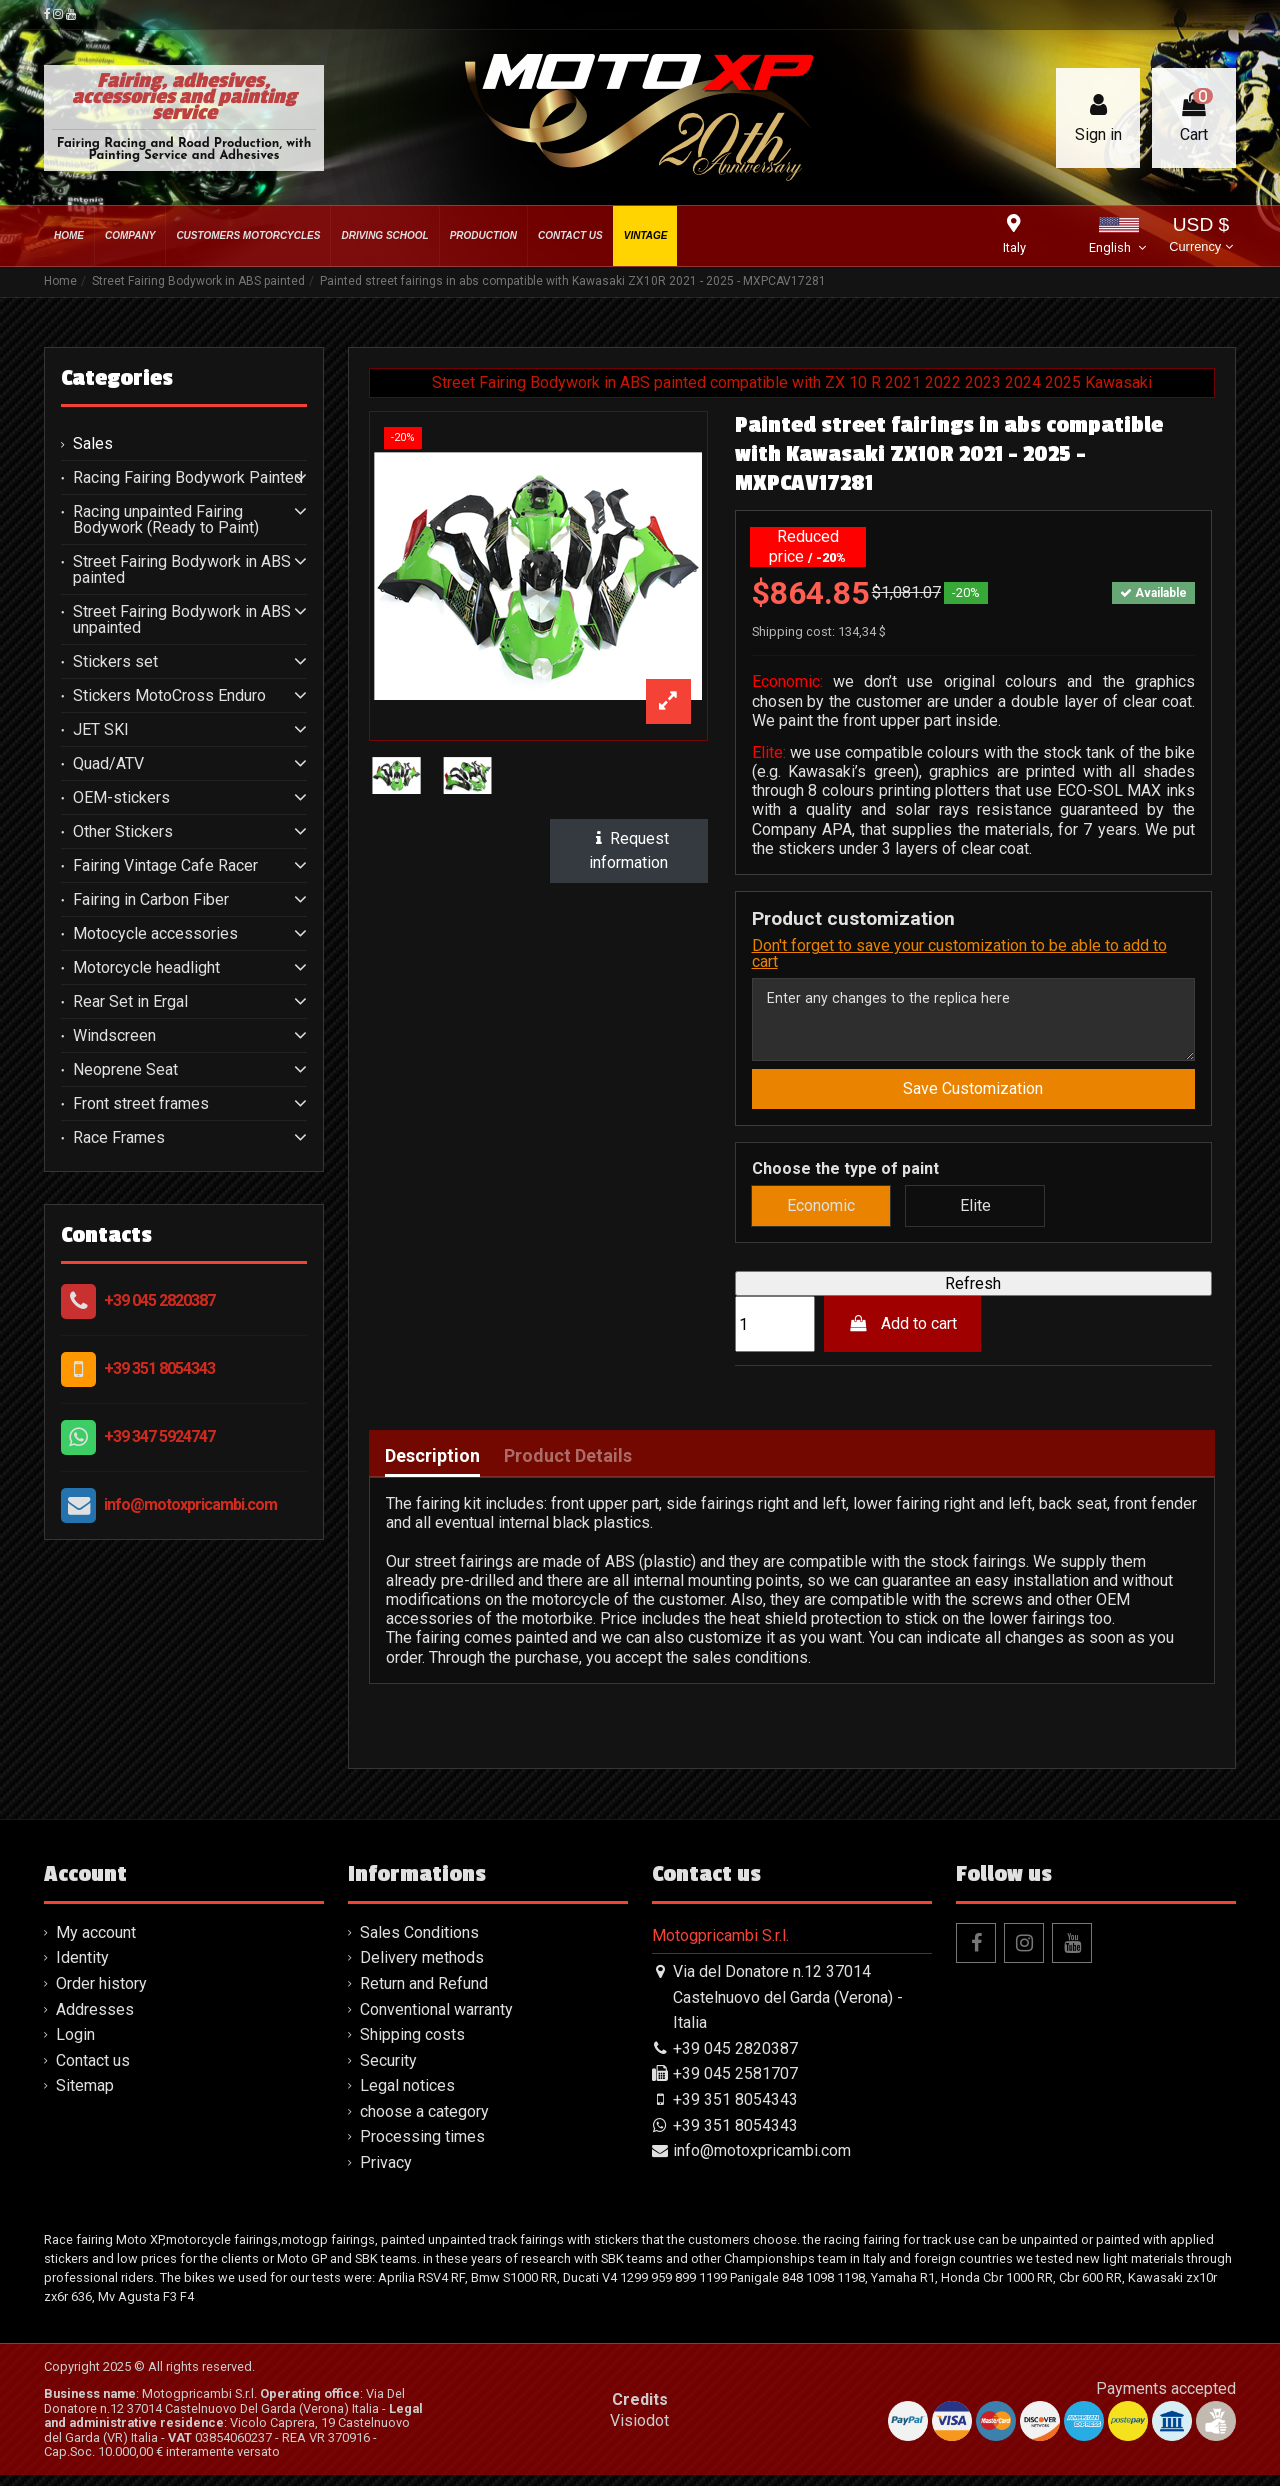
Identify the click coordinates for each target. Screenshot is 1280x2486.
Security (388, 2070)
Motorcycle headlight (146, 968)
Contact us (93, 2070)
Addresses (95, 2019)
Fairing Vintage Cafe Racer (165, 866)
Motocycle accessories (155, 934)
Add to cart (902, 1334)
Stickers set (115, 662)
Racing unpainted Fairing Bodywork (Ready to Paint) (166, 520)
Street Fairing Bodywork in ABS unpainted (182, 620)
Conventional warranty (436, 2019)
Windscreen (114, 1036)
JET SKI (101, 730)
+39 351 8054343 (159, 1368)
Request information (629, 850)
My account (96, 1943)
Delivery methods (422, 1968)
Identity (82, 1968)
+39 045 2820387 (159, 1300)
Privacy (386, 2173)
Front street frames (141, 1104)
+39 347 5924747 (159, 1436)
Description (432, 1467)
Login (75, 2045)
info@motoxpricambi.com (190, 1504)
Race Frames (119, 1138)
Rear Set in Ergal (130, 1002)
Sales (93, 444)
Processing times (422, 2147)
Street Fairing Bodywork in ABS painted (182, 570)
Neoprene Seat (125, 1070)
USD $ (1200, 236)
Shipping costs (412, 2045)
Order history (101, 1994)
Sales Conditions (419, 1943)
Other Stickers (123, 832)
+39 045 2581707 (735, 2084)
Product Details (568, 1467)
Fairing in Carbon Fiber (151, 900)
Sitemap (85, 2096)
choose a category (424, 2122)
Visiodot (639, 2431)
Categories (117, 378)
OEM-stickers (121, 798)
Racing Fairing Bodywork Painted (188, 478)
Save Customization (973, 1099)
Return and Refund (424, 1994)
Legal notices (407, 2096)
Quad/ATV (108, 764)
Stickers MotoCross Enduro (169, 696)
